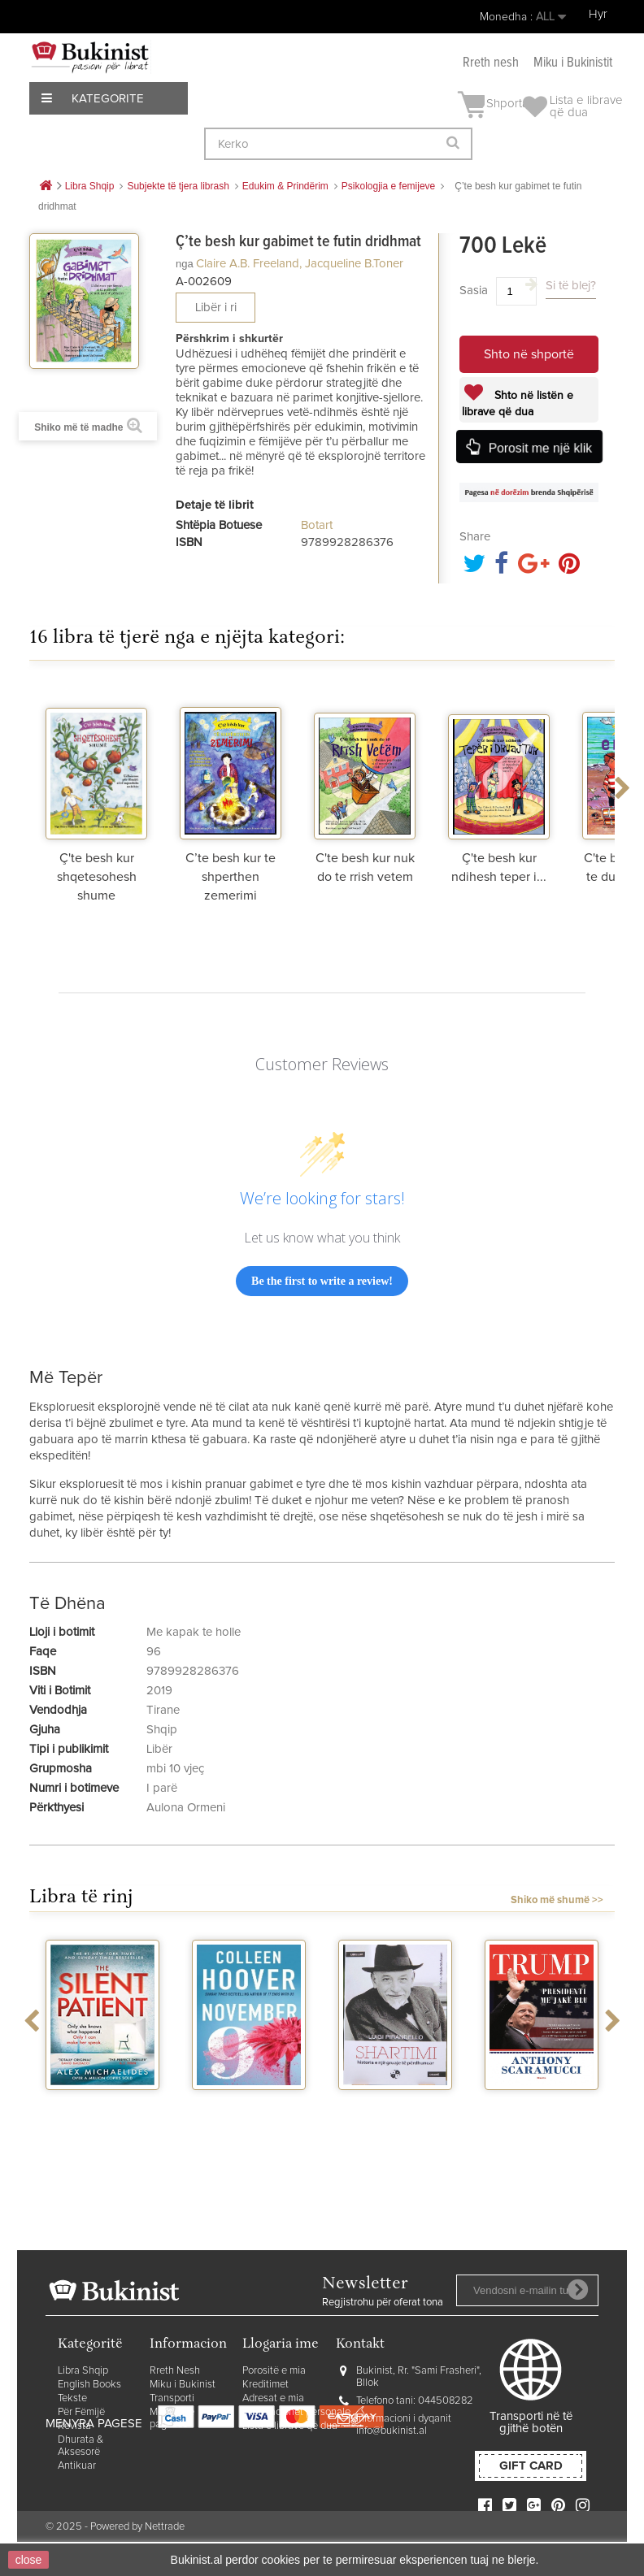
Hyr (598, 14)
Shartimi (395, 2104)
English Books (89, 2384)
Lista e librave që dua (289, 2426)
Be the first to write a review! (322, 1281)
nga (185, 264)
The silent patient (102, 2104)
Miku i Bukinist (182, 2384)
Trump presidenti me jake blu (542, 2111)
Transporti (172, 2398)
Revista (74, 2426)
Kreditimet (265, 2384)
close (28, 2559)
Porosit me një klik (540, 447)
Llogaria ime (280, 2345)
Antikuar (77, 2466)
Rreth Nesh (175, 2371)
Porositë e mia (274, 2371)
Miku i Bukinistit (572, 63)
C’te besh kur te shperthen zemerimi (230, 877)
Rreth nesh (491, 63)
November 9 (249, 2104)
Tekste (72, 2398)
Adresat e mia (273, 2398)
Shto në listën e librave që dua (517, 404)
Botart (317, 525)
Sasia (473, 290)
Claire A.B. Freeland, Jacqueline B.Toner (299, 264)
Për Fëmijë (81, 2412)
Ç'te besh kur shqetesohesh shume (97, 877)
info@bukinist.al (391, 2431)
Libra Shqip (83, 2371)
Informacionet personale (296, 2412)
